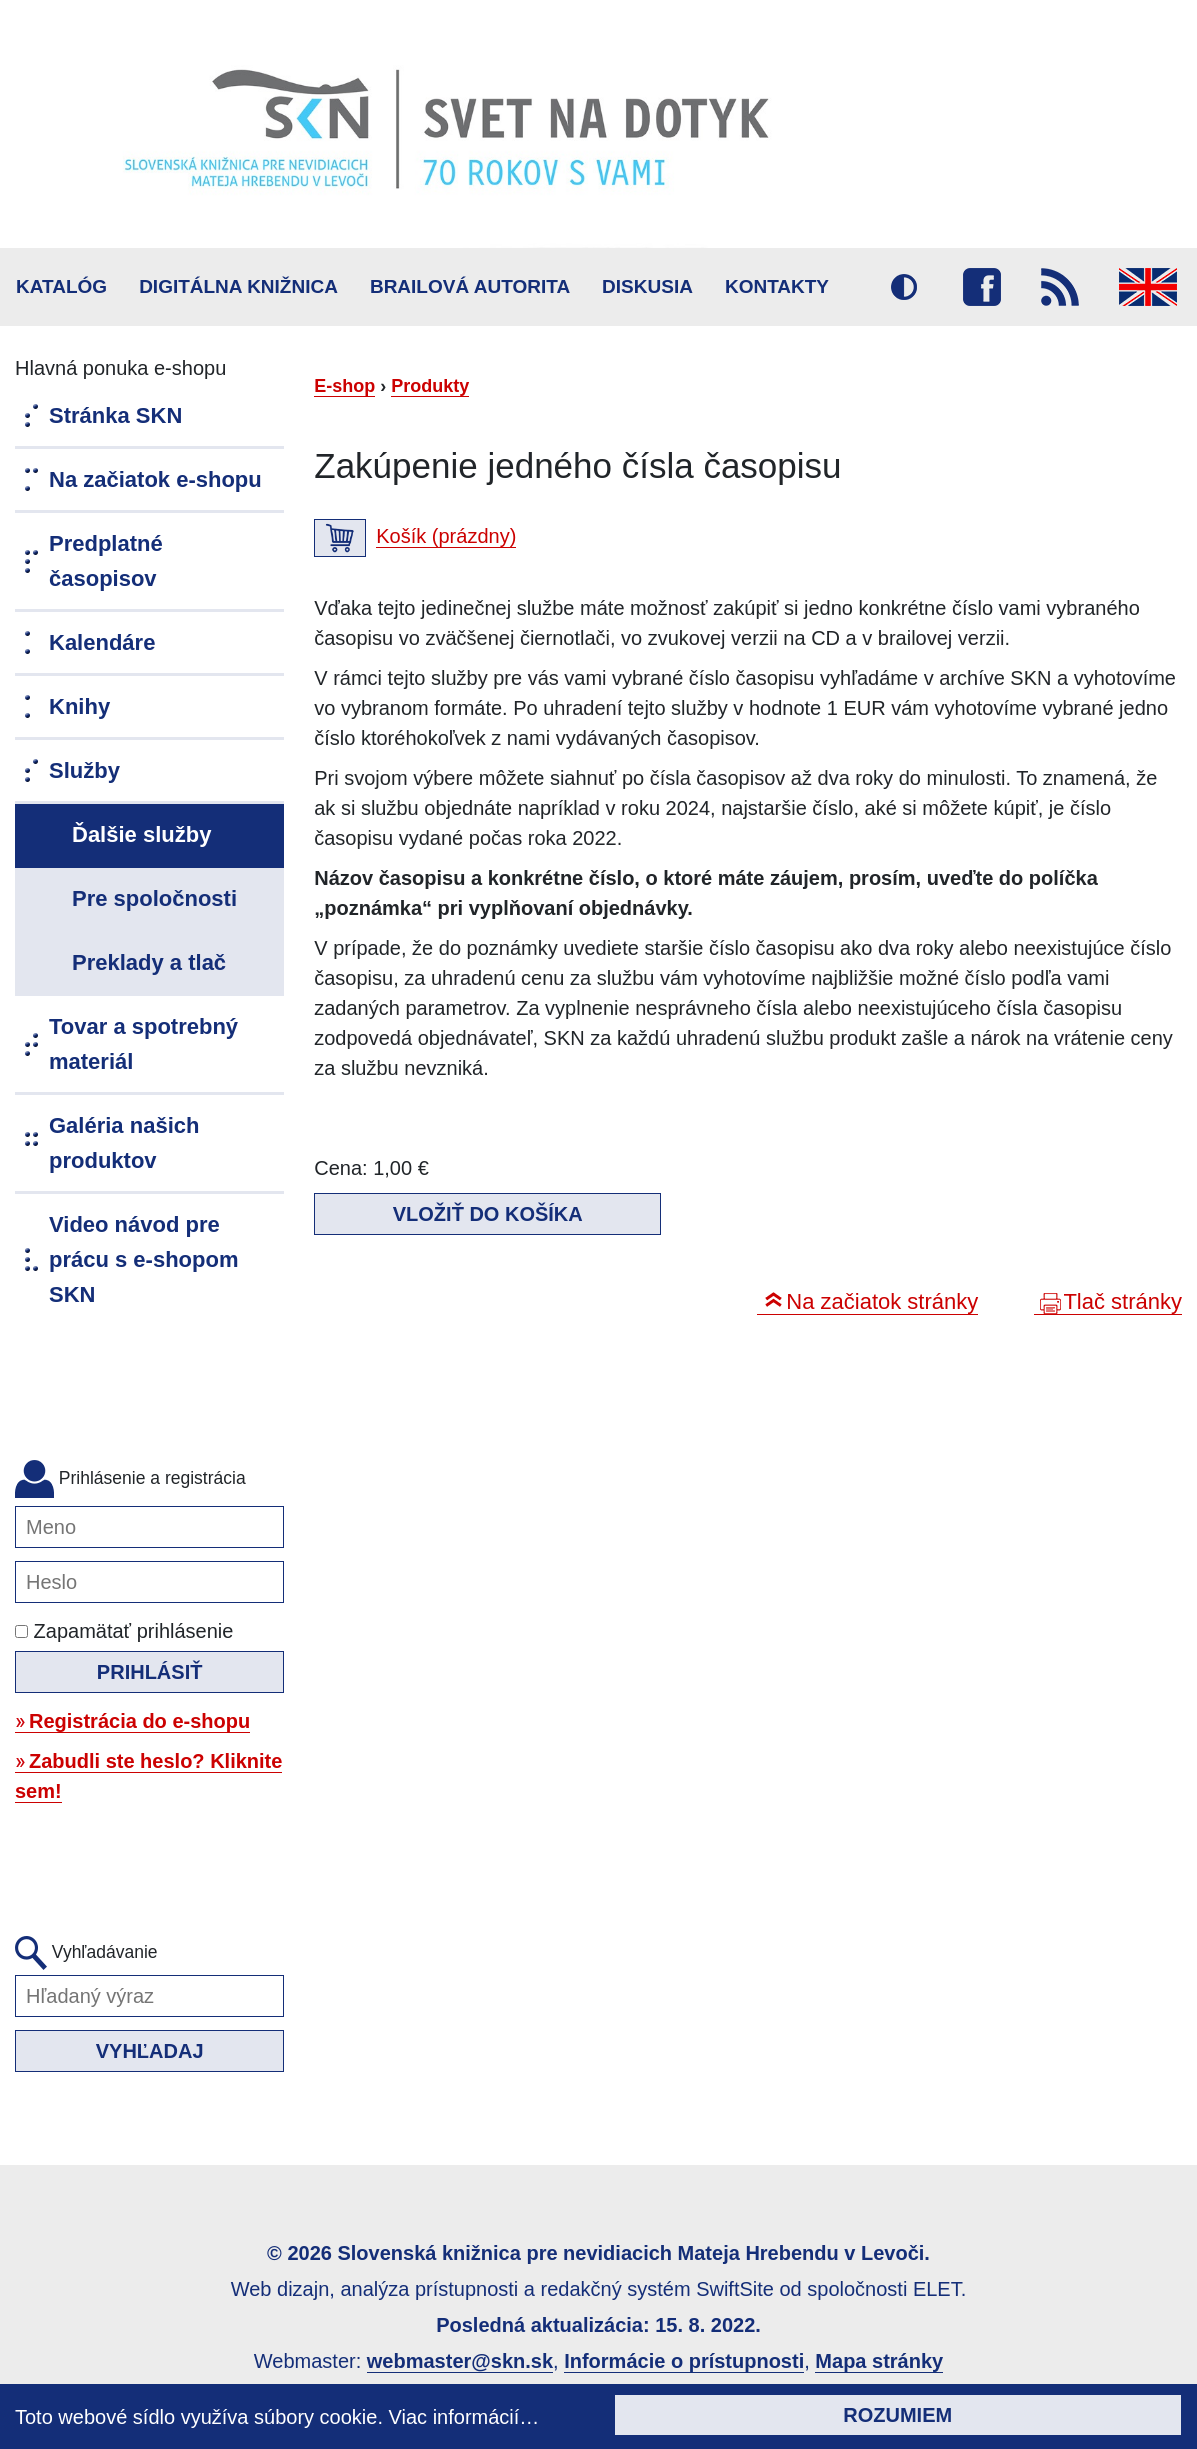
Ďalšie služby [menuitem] (141, 834)
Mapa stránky (879, 2361)
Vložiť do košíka (488, 1214)
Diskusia (647, 286)
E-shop (344, 386)
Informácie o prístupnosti (684, 2361)
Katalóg (61, 286)
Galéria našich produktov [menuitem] (124, 1143)
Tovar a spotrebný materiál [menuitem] (143, 1044)
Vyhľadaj (150, 2051)
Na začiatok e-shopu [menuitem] (155, 479)
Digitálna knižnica (238, 286)
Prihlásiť (150, 1672)
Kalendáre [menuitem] (102, 642)
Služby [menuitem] (84, 770)
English (1148, 287)
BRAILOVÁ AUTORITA (470, 286)
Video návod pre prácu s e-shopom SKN (143, 1259)
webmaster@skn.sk (460, 2361)
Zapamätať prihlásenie (124, 1631)
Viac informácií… (464, 2417)
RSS (1060, 287)
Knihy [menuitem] (79, 706)
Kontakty (777, 286)
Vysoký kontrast (904, 287)
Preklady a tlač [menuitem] (149, 962)
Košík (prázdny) (446, 536)
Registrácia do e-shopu (139, 1721)
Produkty (430, 386)
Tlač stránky (1122, 1301)
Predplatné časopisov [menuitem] (106, 561)
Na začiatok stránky (882, 1301)
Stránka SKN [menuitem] (115, 415)
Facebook (982, 287)
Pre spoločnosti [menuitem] (154, 898)
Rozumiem (897, 2415)
